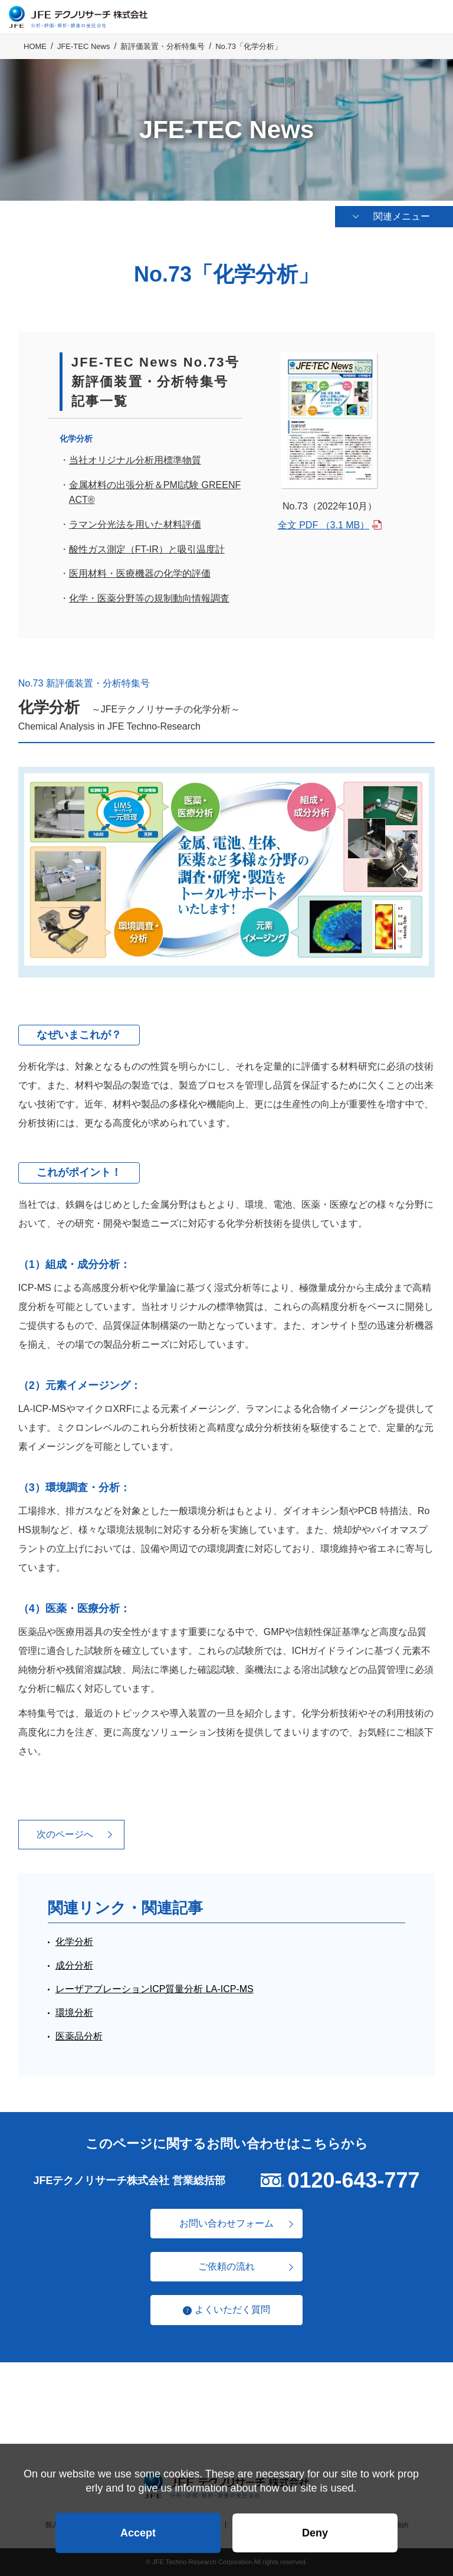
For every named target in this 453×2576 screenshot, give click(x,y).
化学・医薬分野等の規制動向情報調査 (149, 598)
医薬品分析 (79, 2036)
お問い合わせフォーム (226, 2223)
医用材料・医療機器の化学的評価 (140, 573)
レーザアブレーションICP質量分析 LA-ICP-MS (154, 1989)
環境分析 (74, 2013)
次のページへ (65, 1834)
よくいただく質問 (232, 2309)
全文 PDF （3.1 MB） (324, 525)
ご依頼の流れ (226, 2266)
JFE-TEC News (83, 48)
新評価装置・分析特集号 (162, 48)
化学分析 (74, 1942)
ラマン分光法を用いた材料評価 (135, 524)
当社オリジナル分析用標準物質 (135, 460)
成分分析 (74, 1965)
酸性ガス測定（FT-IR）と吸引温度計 (147, 549)
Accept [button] (138, 2532)
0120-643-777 (353, 2180)
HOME (35, 48)
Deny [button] (315, 2532)
